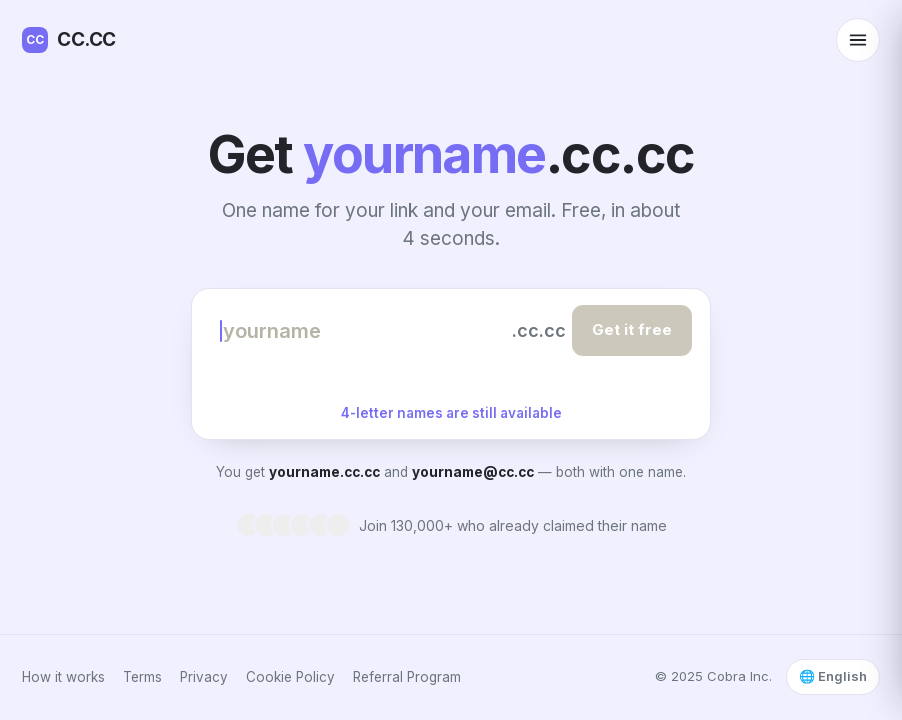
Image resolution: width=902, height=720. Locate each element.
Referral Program (407, 677)
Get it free (632, 329)
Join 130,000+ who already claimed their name (513, 525)
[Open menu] (858, 40)
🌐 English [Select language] (833, 676)
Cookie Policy (290, 677)
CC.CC (69, 40)
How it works (63, 677)
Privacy (204, 677)
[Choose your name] (363, 331)
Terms (142, 677)
